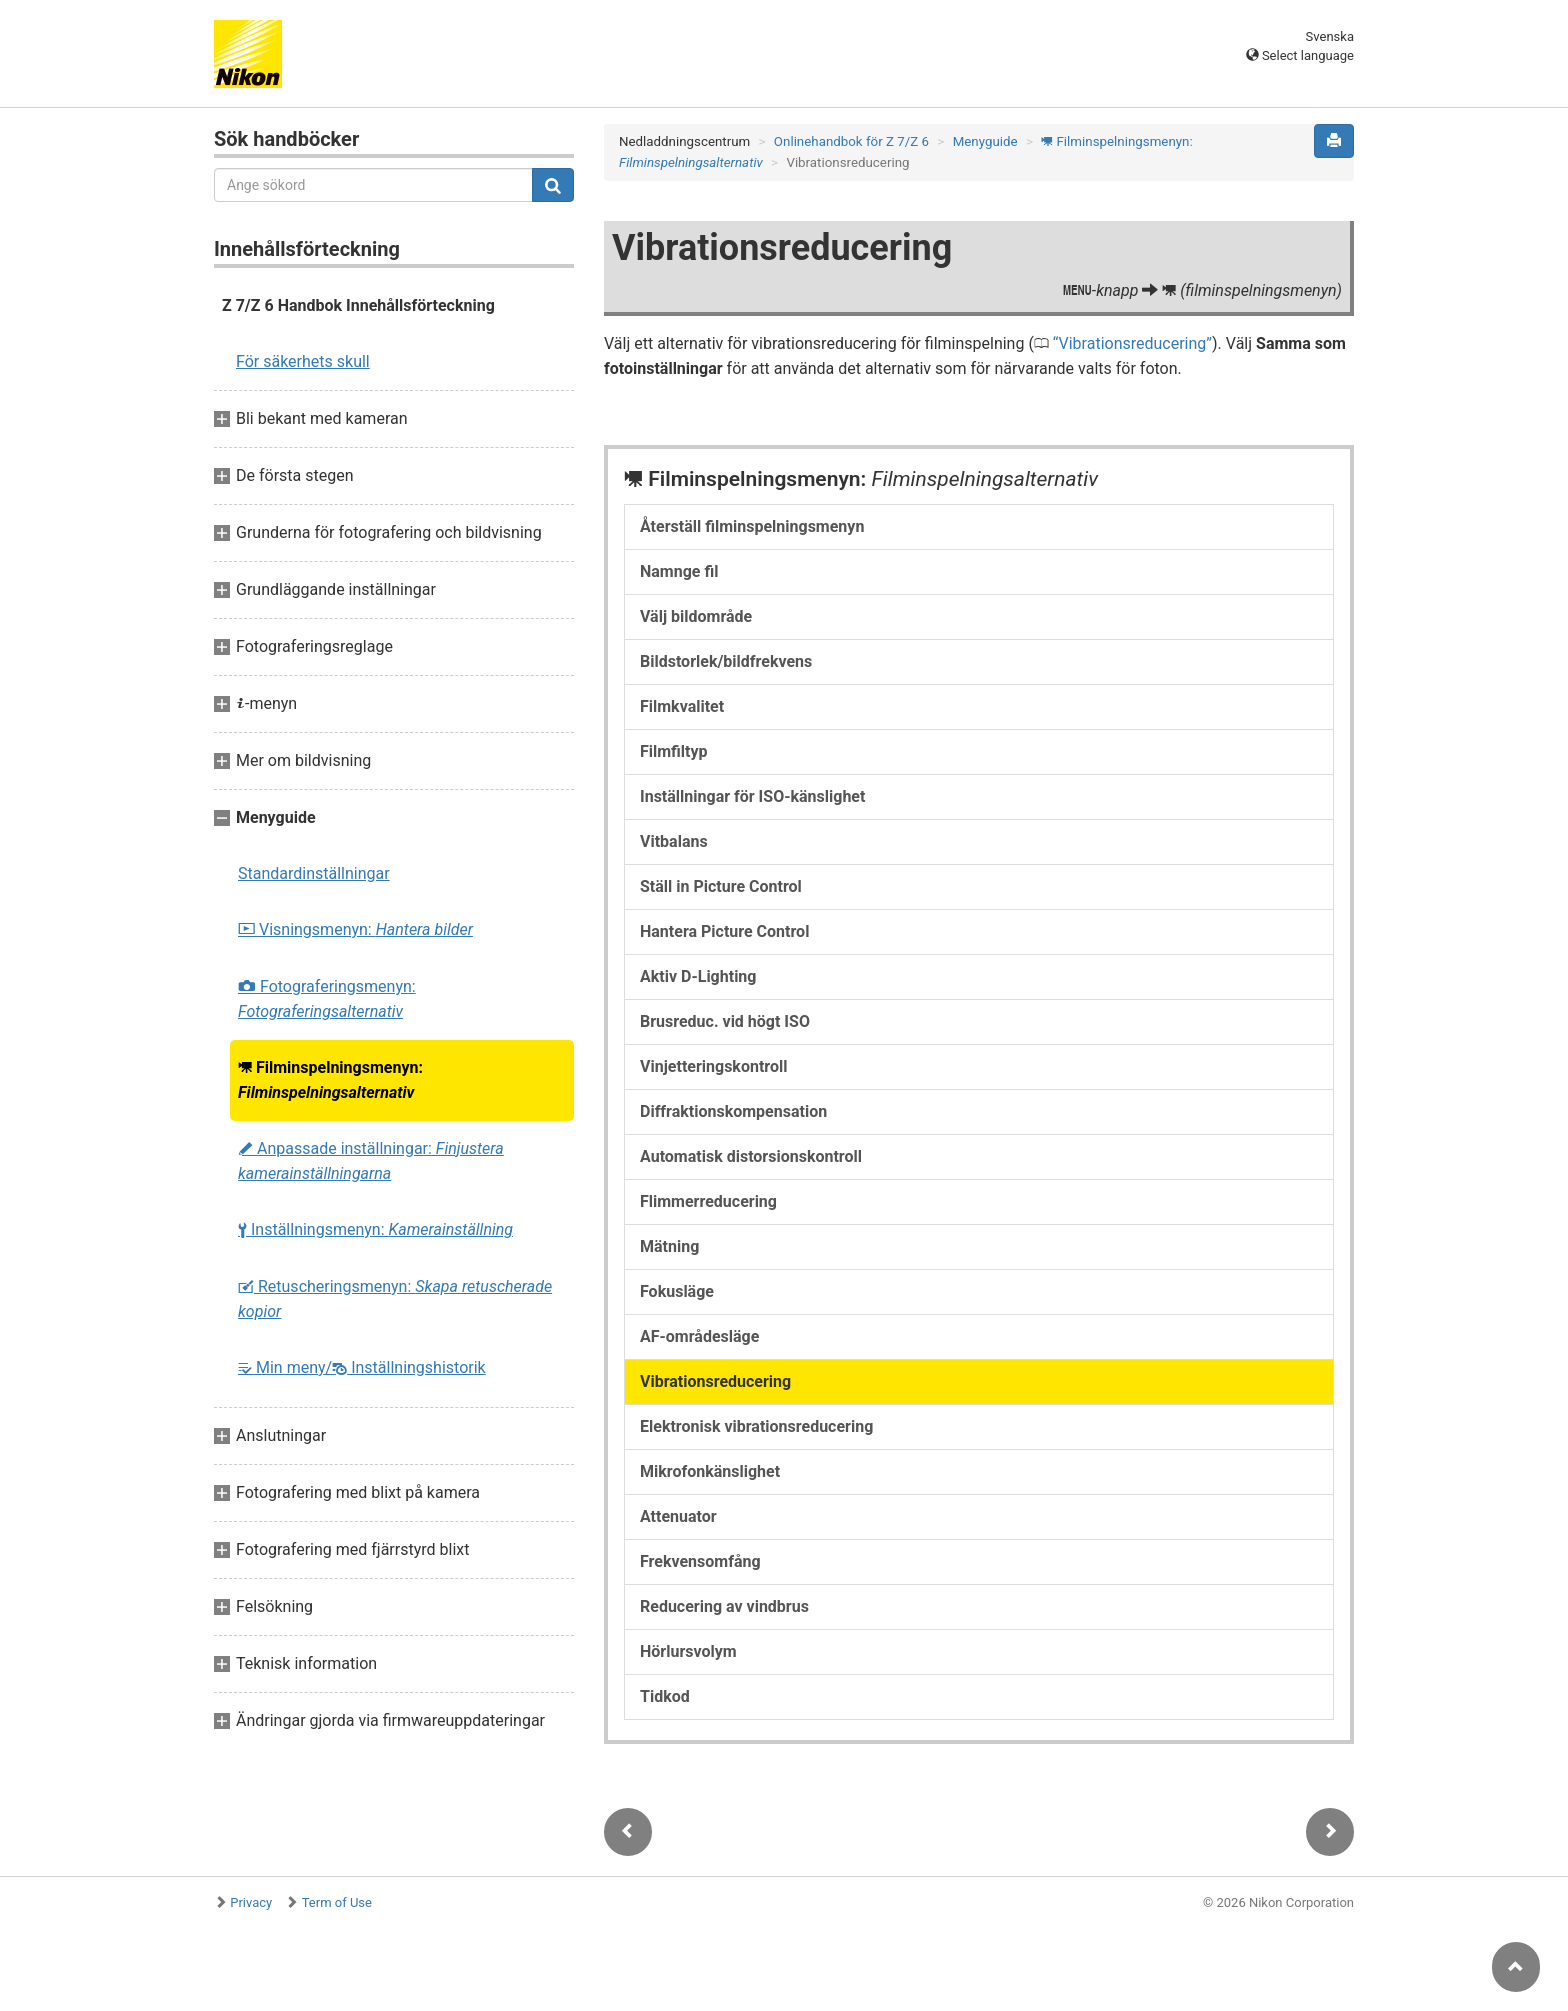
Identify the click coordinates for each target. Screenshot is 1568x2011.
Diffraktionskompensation (733, 1111)
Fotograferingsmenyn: (327, 999)
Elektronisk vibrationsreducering (756, 1426)
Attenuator (678, 1516)
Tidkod (665, 1696)
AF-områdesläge (699, 1336)
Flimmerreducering (708, 1201)
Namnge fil (679, 571)
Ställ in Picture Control (721, 886)
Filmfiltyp (674, 751)
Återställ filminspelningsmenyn (752, 526)
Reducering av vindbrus (724, 1606)
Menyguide (985, 141)
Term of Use (337, 1902)
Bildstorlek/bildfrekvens (726, 661)
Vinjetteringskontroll (713, 1066)
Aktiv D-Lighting (698, 976)
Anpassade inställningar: (371, 1161)
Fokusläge (677, 1291)
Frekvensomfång (700, 1561)
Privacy (251, 1902)
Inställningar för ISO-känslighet (752, 796)
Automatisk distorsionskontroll (751, 1156)
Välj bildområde (696, 616)
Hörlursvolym (688, 1651)
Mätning (669, 1246)
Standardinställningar (314, 873)
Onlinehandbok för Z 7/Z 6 (851, 141)
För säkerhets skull (303, 361)
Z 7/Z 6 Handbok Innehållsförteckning (358, 305)
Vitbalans (674, 841)
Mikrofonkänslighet (710, 1471)
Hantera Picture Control (724, 931)
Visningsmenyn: (355, 929)
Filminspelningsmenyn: (330, 1080)
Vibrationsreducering (1133, 343)
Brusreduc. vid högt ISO (725, 1021)
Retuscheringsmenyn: (395, 1299)
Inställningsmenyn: (375, 1229)
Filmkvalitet (682, 706)
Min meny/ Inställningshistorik (362, 1367)
